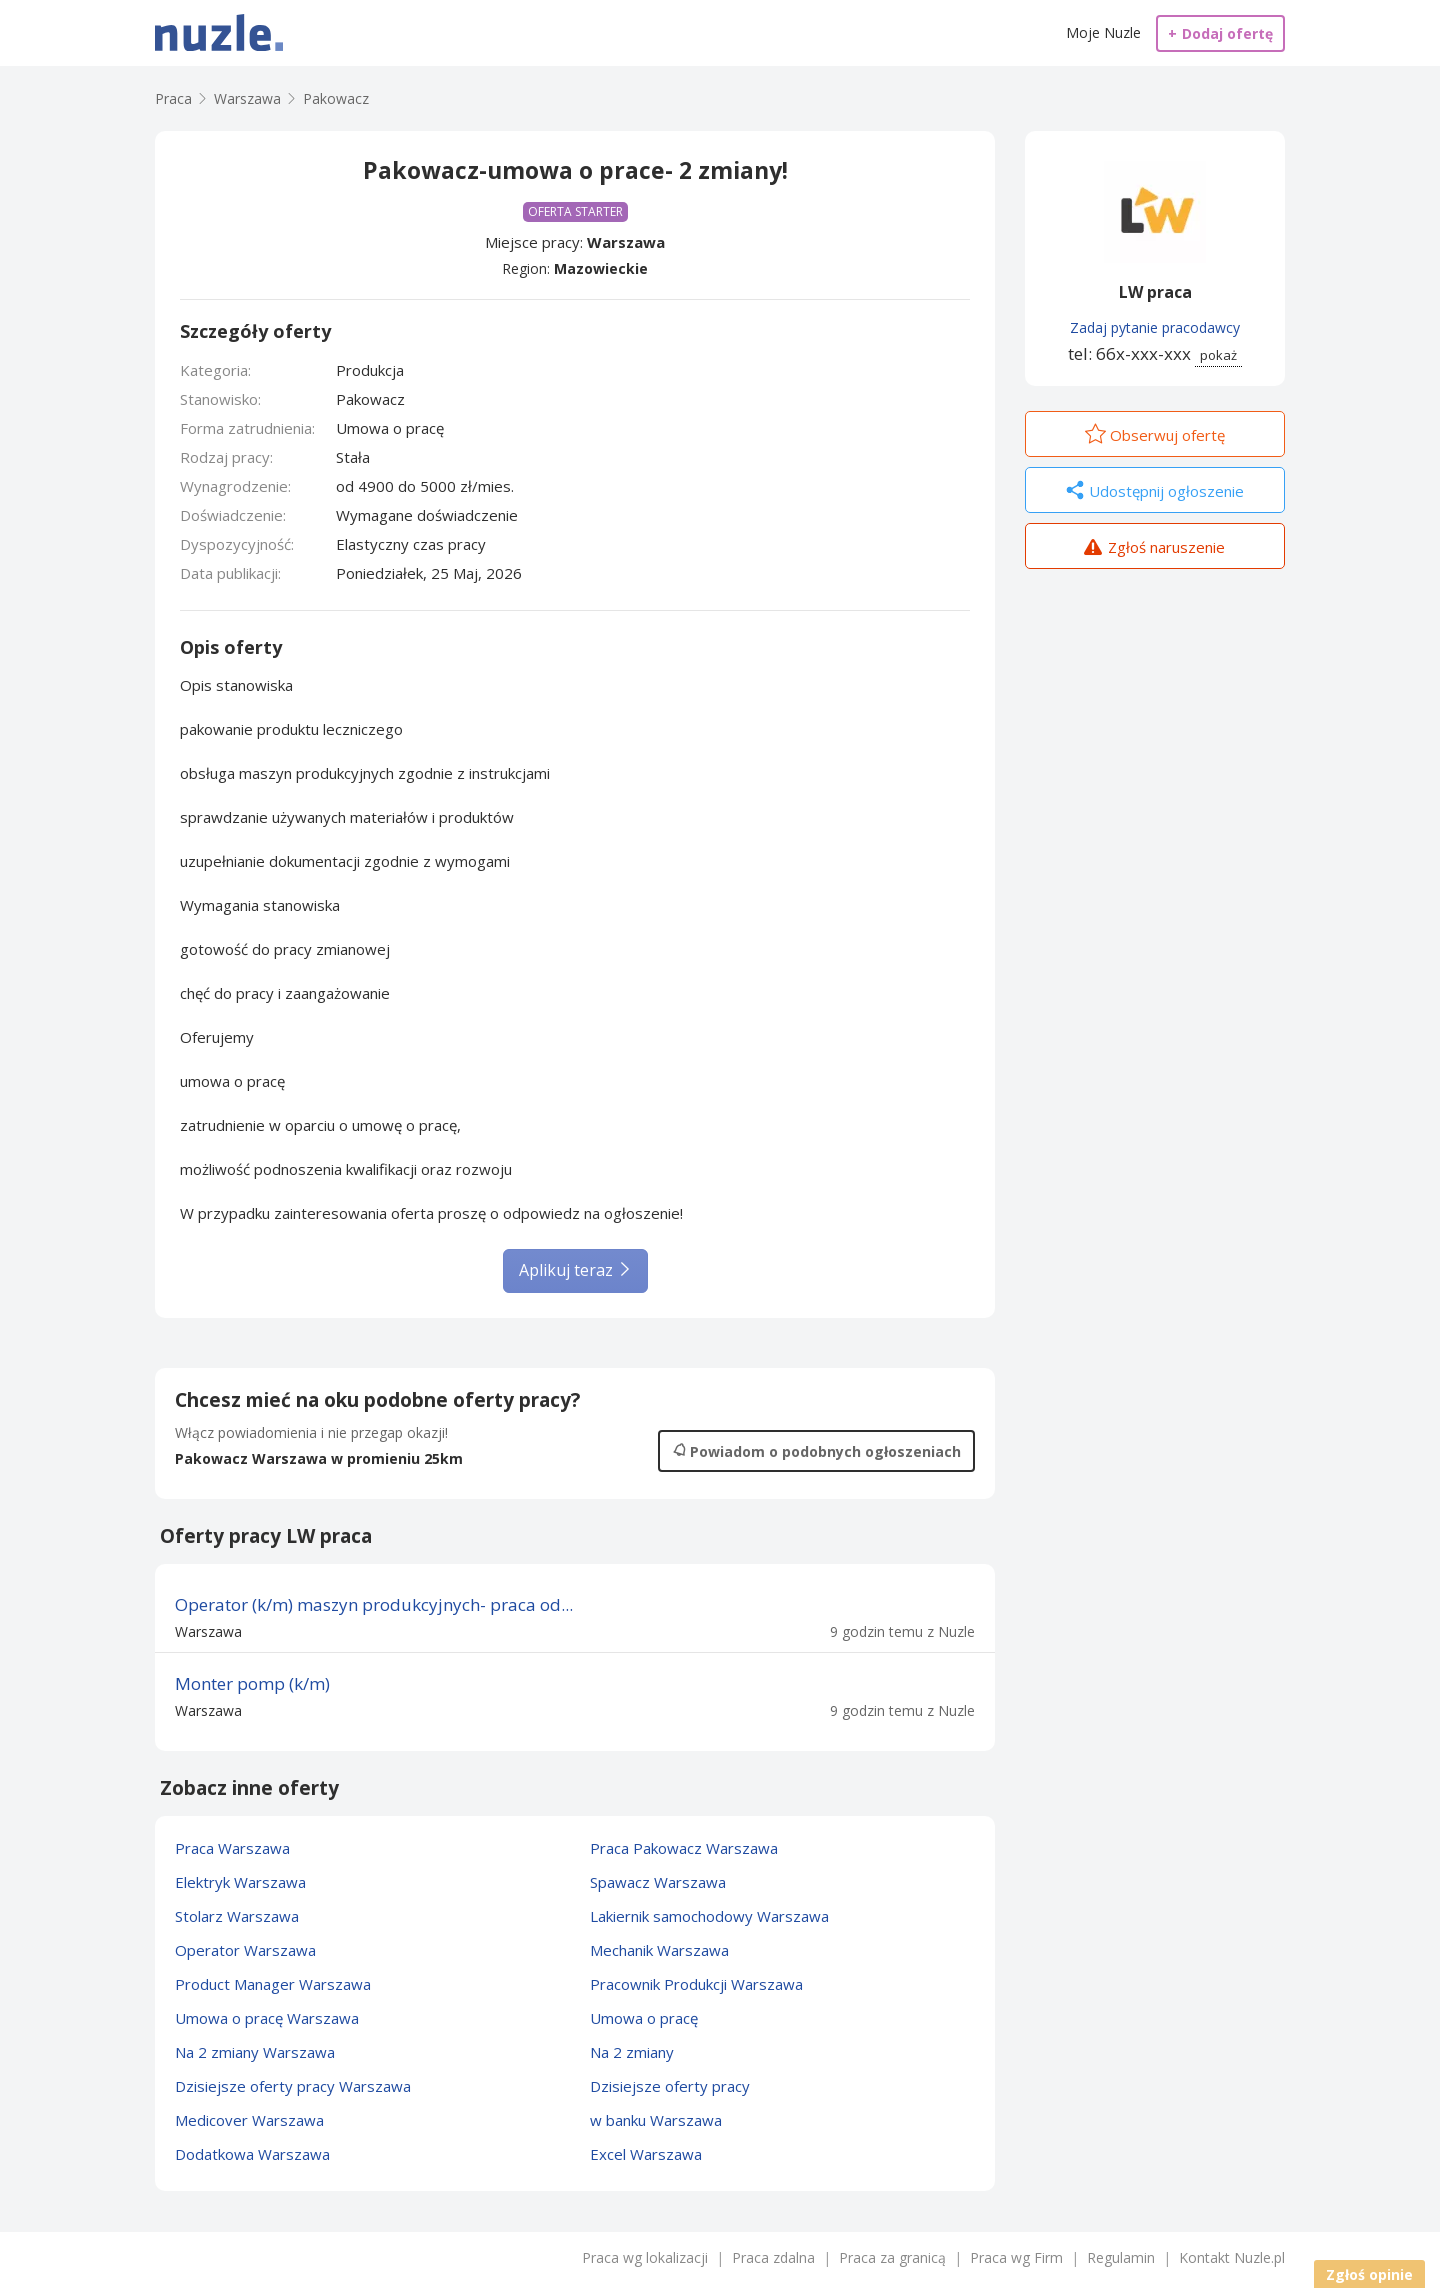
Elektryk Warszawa (240, 1882)
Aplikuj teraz (575, 1270)
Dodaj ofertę (1220, 33)
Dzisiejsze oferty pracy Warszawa (293, 2086)
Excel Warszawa (646, 2154)
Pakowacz (336, 98)
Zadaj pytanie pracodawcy (1155, 327)
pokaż (1218, 355)
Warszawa (626, 242)
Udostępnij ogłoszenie (1155, 492)
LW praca (1155, 292)
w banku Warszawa (656, 2120)
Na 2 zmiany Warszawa (255, 2052)
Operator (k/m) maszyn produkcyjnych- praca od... (374, 1604)
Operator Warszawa (245, 1950)
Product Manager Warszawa (273, 1984)
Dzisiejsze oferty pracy (670, 2086)
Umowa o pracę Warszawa (267, 2018)
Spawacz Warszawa (658, 1882)
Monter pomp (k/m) (252, 1683)
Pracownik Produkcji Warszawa (696, 1984)
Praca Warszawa (232, 1848)
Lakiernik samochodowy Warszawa (709, 1916)
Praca (173, 98)
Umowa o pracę (644, 2018)
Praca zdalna (773, 2257)
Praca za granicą (892, 2257)
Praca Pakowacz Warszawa (684, 1848)
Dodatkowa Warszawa (252, 2154)
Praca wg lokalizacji (645, 2257)
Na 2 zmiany (632, 2052)
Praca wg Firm (1016, 2257)
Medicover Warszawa (249, 2120)
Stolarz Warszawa (237, 1916)
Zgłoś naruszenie (1154, 549)
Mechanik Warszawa (659, 1950)
